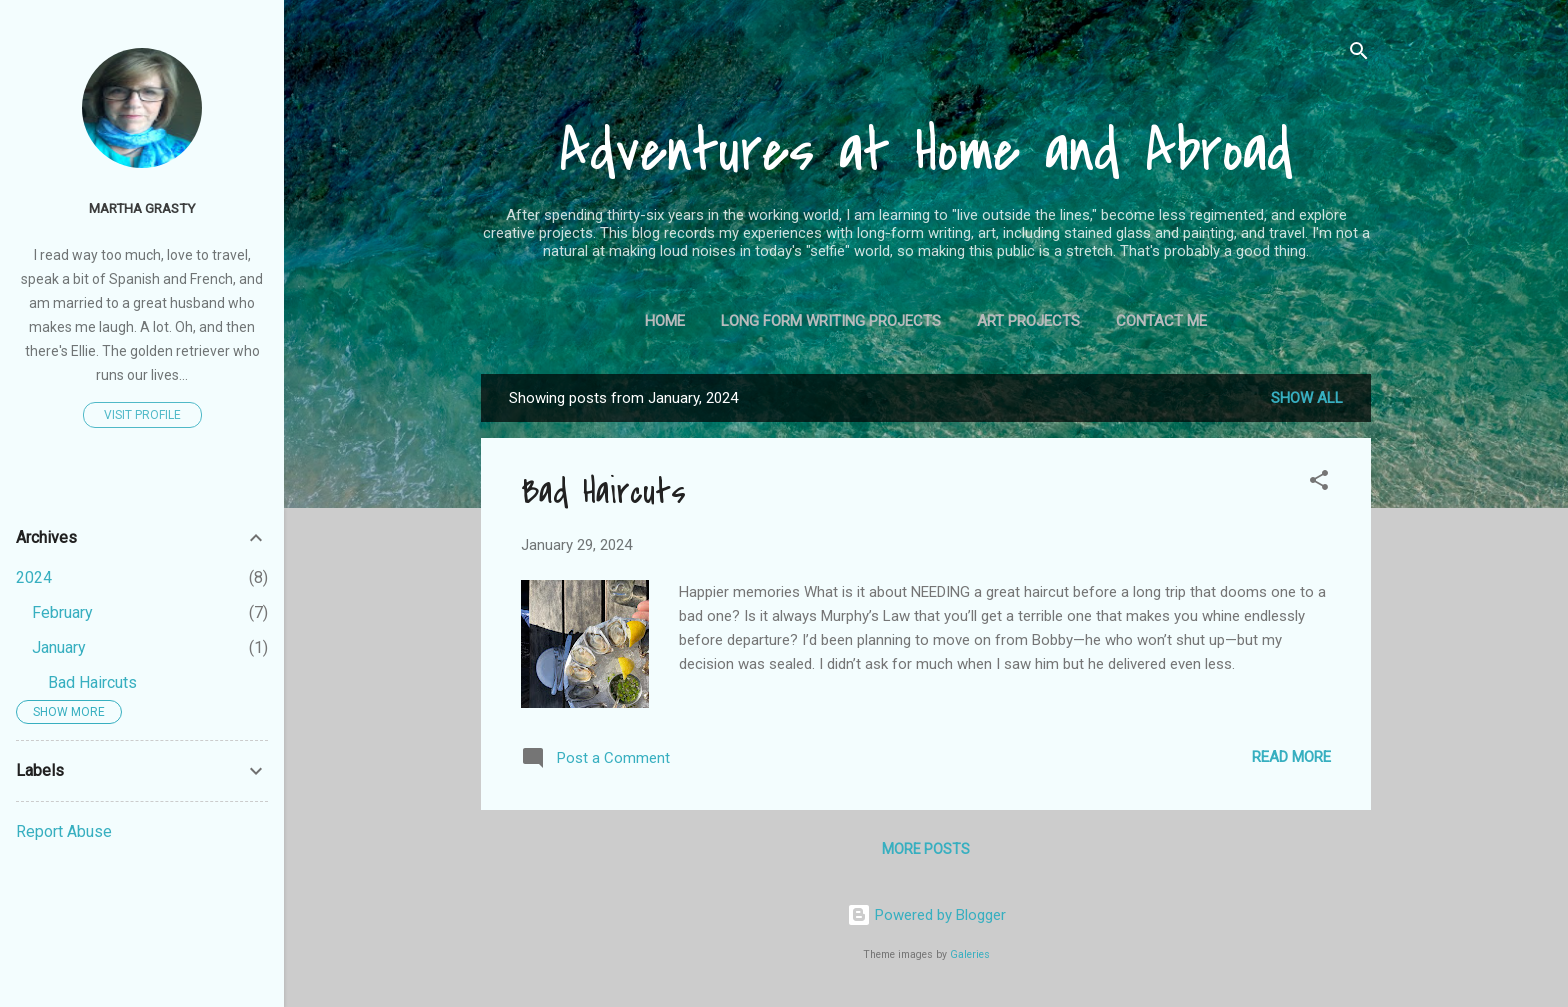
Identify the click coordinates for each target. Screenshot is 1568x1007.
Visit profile (142, 415)
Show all (1307, 398)
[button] (1319, 483)
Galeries (970, 954)
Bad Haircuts (603, 492)
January (59, 647)
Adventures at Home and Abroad (926, 151)
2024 (34, 577)
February (62, 612)
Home (665, 321)
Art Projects (1028, 321)
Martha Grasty (142, 208)
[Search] (1359, 54)
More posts (926, 849)
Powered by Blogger (926, 915)
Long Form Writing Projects (831, 321)
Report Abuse (64, 831)
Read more (1291, 757)
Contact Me (1161, 321)
